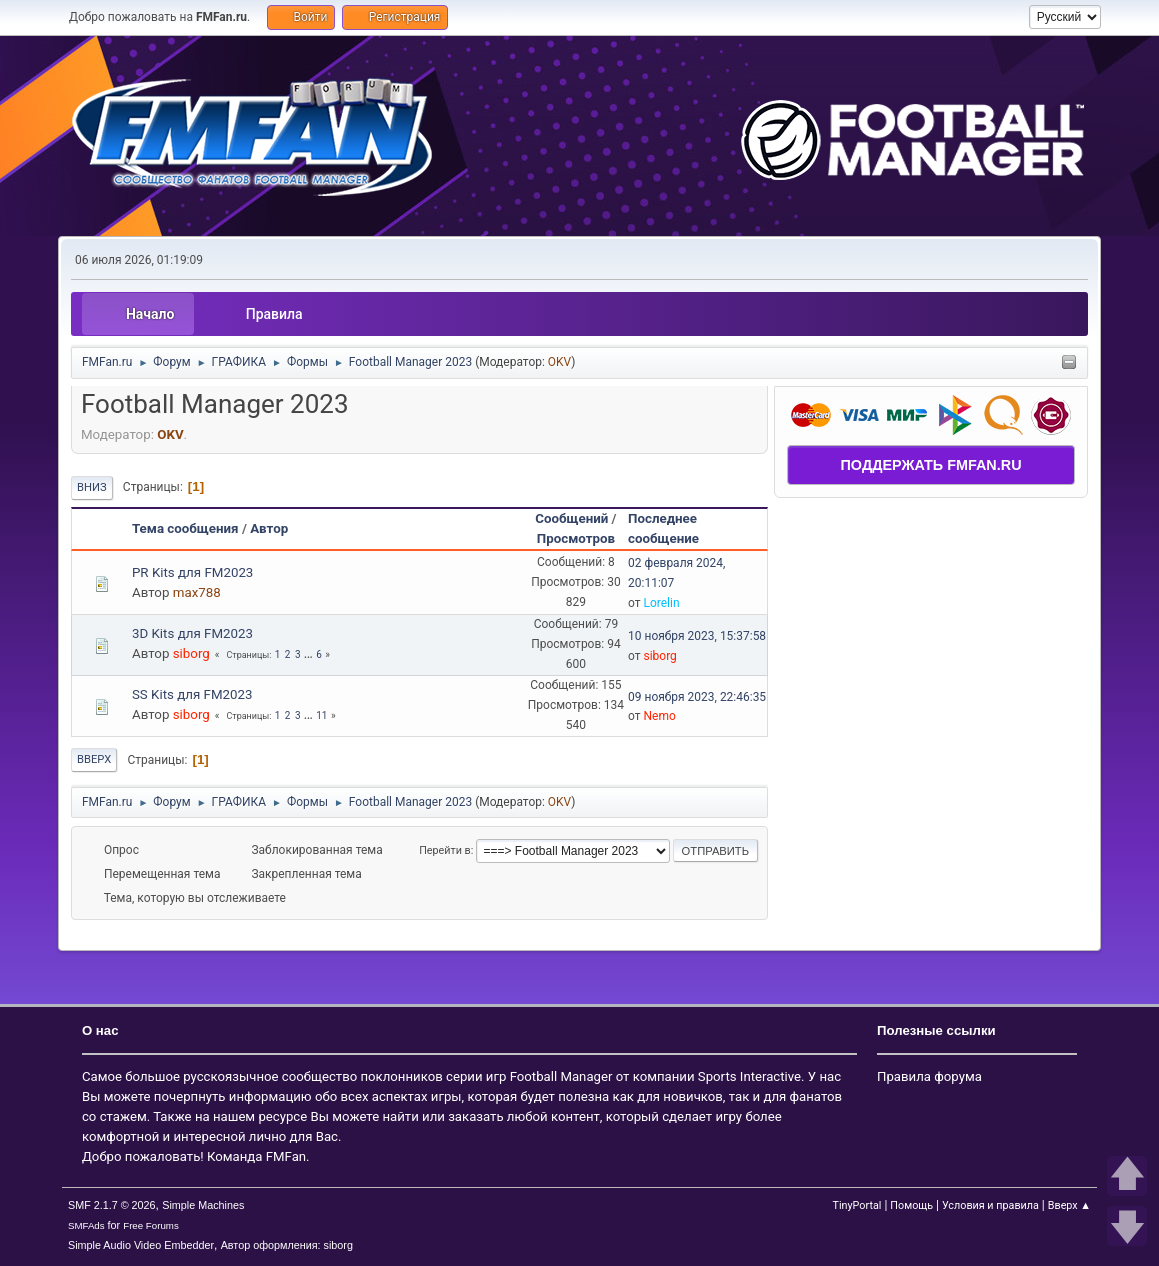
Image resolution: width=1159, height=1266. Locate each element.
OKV (559, 362)
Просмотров (576, 538)
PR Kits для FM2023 (192, 572)
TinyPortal (857, 1205)
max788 (197, 592)
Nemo (659, 716)
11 (321, 715)
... (309, 654)
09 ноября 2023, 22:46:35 (697, 697)
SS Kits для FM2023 (192, 694)
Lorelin (661, 603)
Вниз (92, 487)
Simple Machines (203, 1205)
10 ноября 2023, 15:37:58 (697, 636)
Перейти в (445, 850)
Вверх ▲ (1069, 1205)
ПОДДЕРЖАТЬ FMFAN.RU (931, 465)
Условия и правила (990, 1205)
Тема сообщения (185, 528)
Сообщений (571, 518)
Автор (269, 528)
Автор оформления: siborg (287, 1245)
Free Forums (151, 1225)
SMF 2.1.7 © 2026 (112, 1205)
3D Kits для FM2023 (192, 633)
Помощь (911, 1205)
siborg (191, 653)
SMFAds (86, 1225)
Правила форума (929, 1076)
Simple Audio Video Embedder (141, 1245)
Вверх (94, 759)
